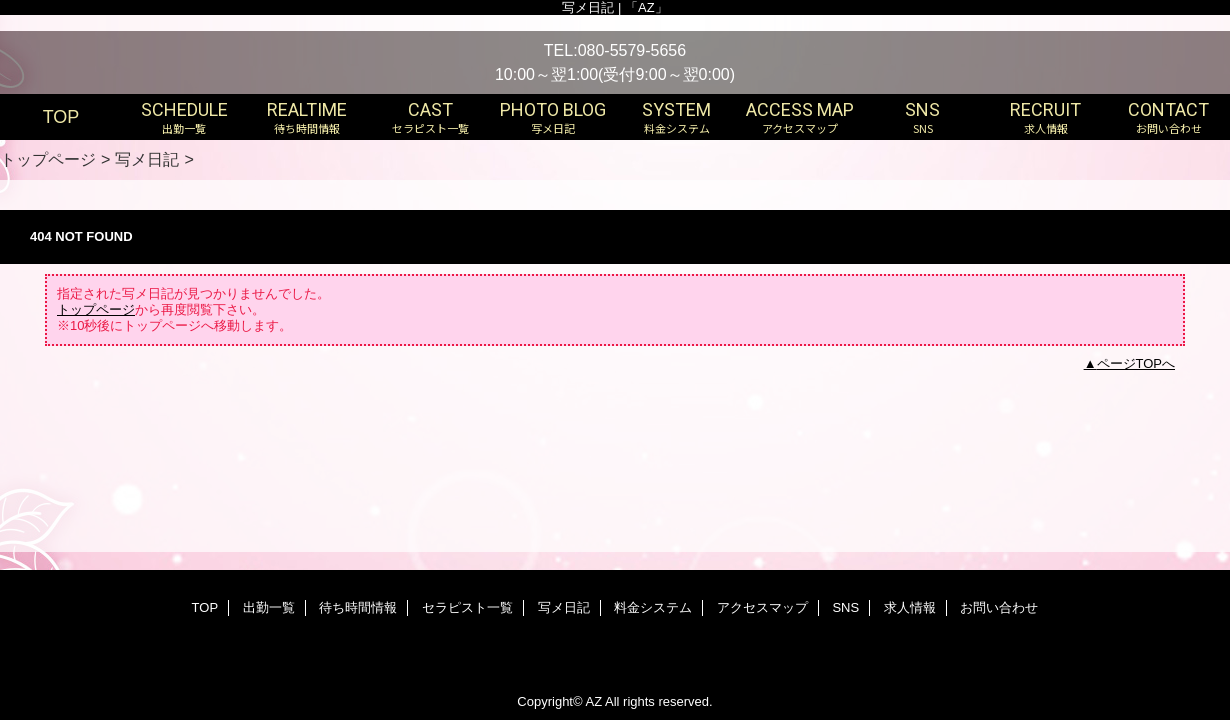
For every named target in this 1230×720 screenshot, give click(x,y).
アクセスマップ (762, 607)
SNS (845, 607)
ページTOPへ (1136, 363)
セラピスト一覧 (467, 607)
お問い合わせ (999, 607)
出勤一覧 (269, 607)
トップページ (48, 159)
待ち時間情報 (358, 607)
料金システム (653, 607)
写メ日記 (147, 159)
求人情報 (910, 607)
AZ (593, 701)
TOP (61, 117)
